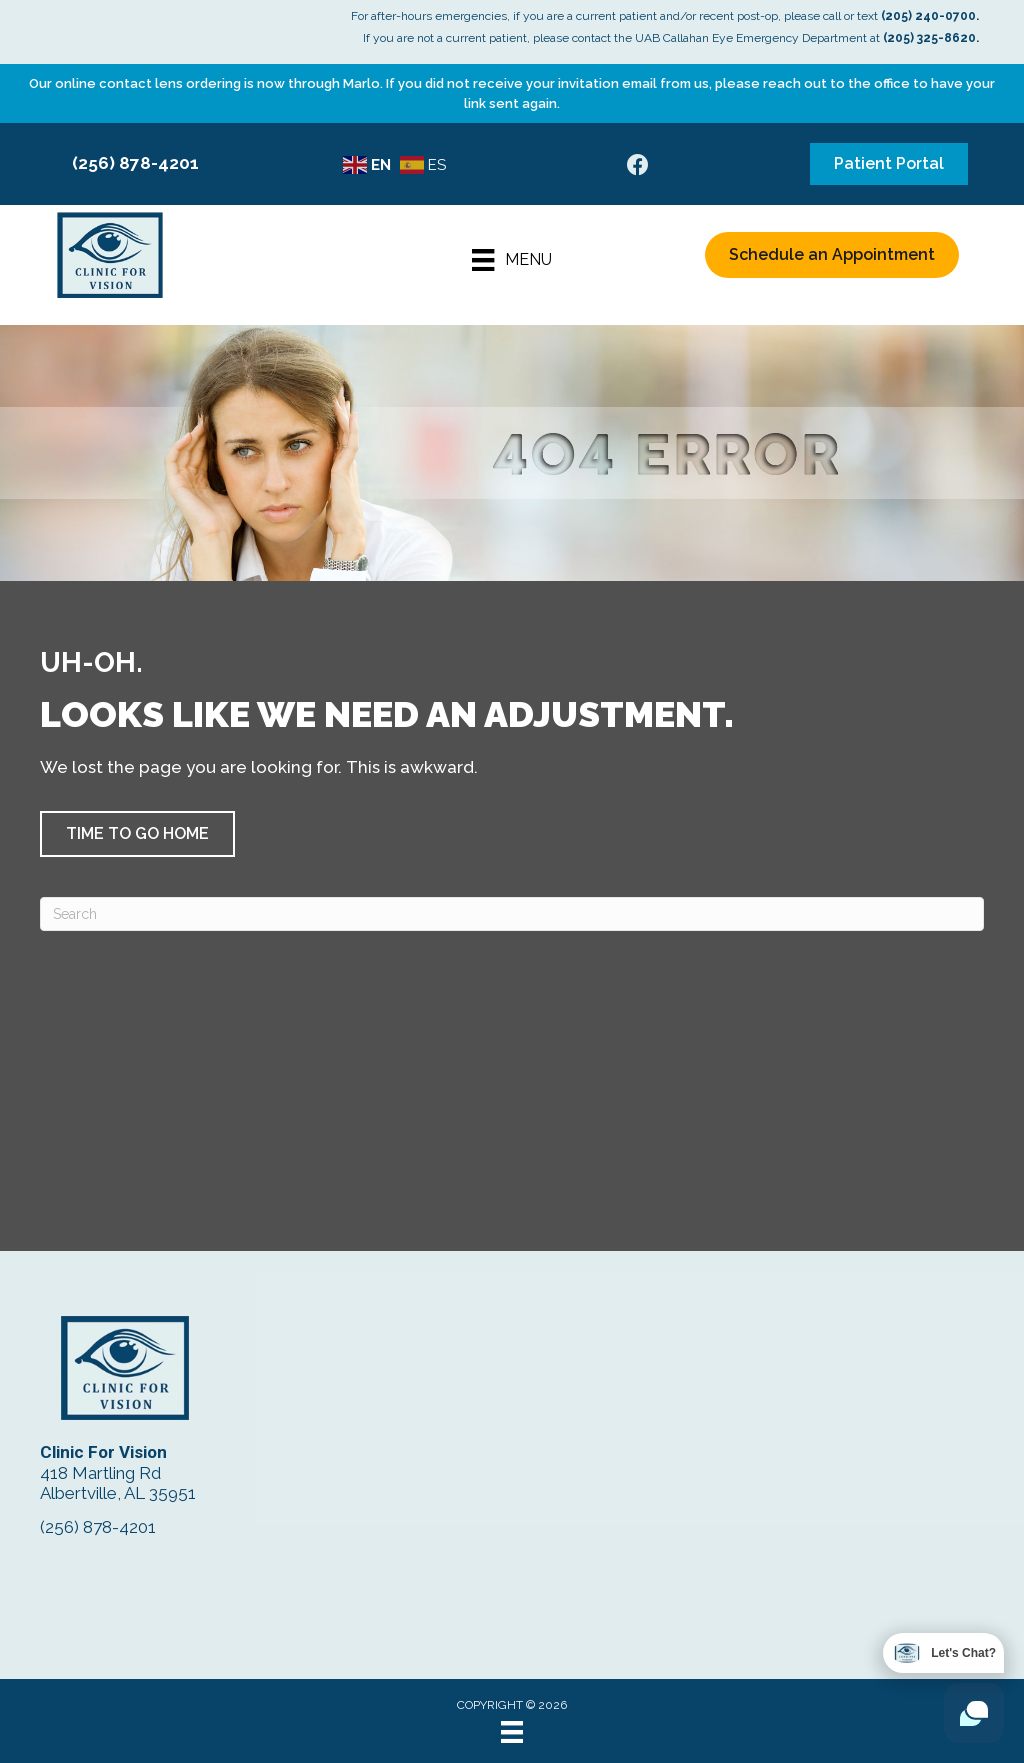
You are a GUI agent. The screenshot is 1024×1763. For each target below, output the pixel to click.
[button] (137, 834)
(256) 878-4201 (135, 163)
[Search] (512, 914)
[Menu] (511, 260)
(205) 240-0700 (928, 16)
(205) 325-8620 (929, 38)
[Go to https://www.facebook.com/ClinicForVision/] (638, 167)
